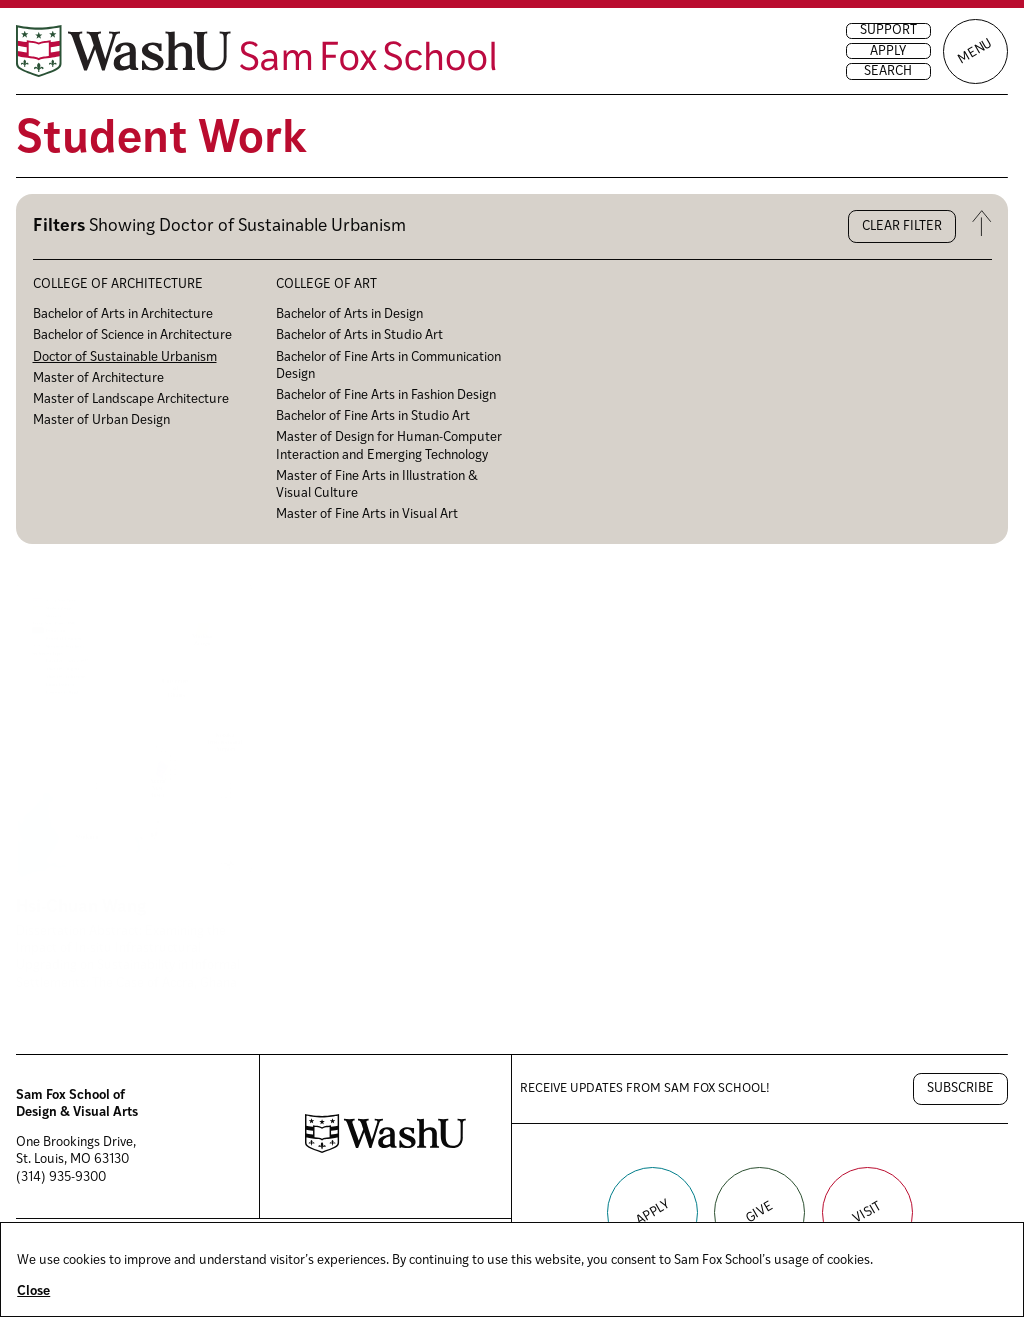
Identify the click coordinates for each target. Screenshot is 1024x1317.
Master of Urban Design (101, 420)
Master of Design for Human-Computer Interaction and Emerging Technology (389, 446)
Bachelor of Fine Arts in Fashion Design (386, 395)
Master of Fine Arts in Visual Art (367, 514)
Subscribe (960, 1088)
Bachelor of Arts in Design (349, 314)
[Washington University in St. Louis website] (385, 1149)
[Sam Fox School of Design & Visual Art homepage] (256, 51)
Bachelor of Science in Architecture (132, 335)
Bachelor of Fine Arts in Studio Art (373, 416)
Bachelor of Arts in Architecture (123, 314)
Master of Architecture (98, 378)
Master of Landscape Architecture (131, 399)
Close (33, 1291)
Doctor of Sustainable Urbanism (125, 357)
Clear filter (902, 226)
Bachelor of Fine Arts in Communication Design (388, 366)
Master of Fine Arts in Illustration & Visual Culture (377, 485)
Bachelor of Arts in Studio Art (359, 335)
